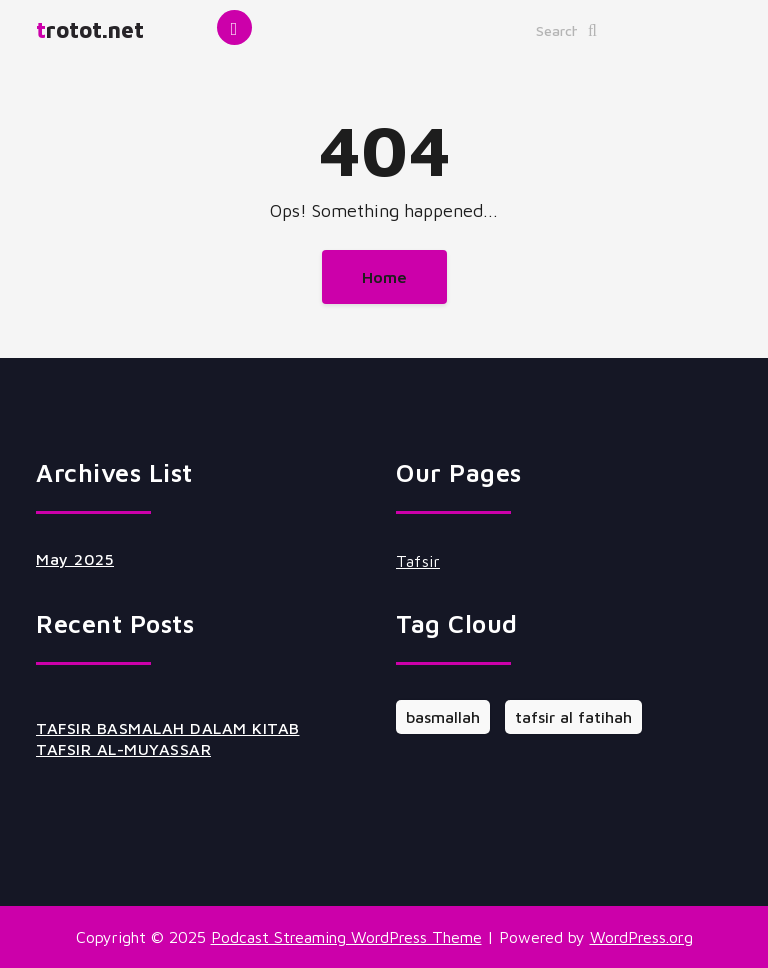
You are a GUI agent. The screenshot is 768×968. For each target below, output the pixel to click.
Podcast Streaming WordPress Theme (346, 937)
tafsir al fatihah (573, 717)
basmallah (443, 717)
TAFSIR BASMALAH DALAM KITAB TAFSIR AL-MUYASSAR (168, 738)
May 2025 (75, 559)
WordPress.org (641, 937)
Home (384, 277)
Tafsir (418, 561)
